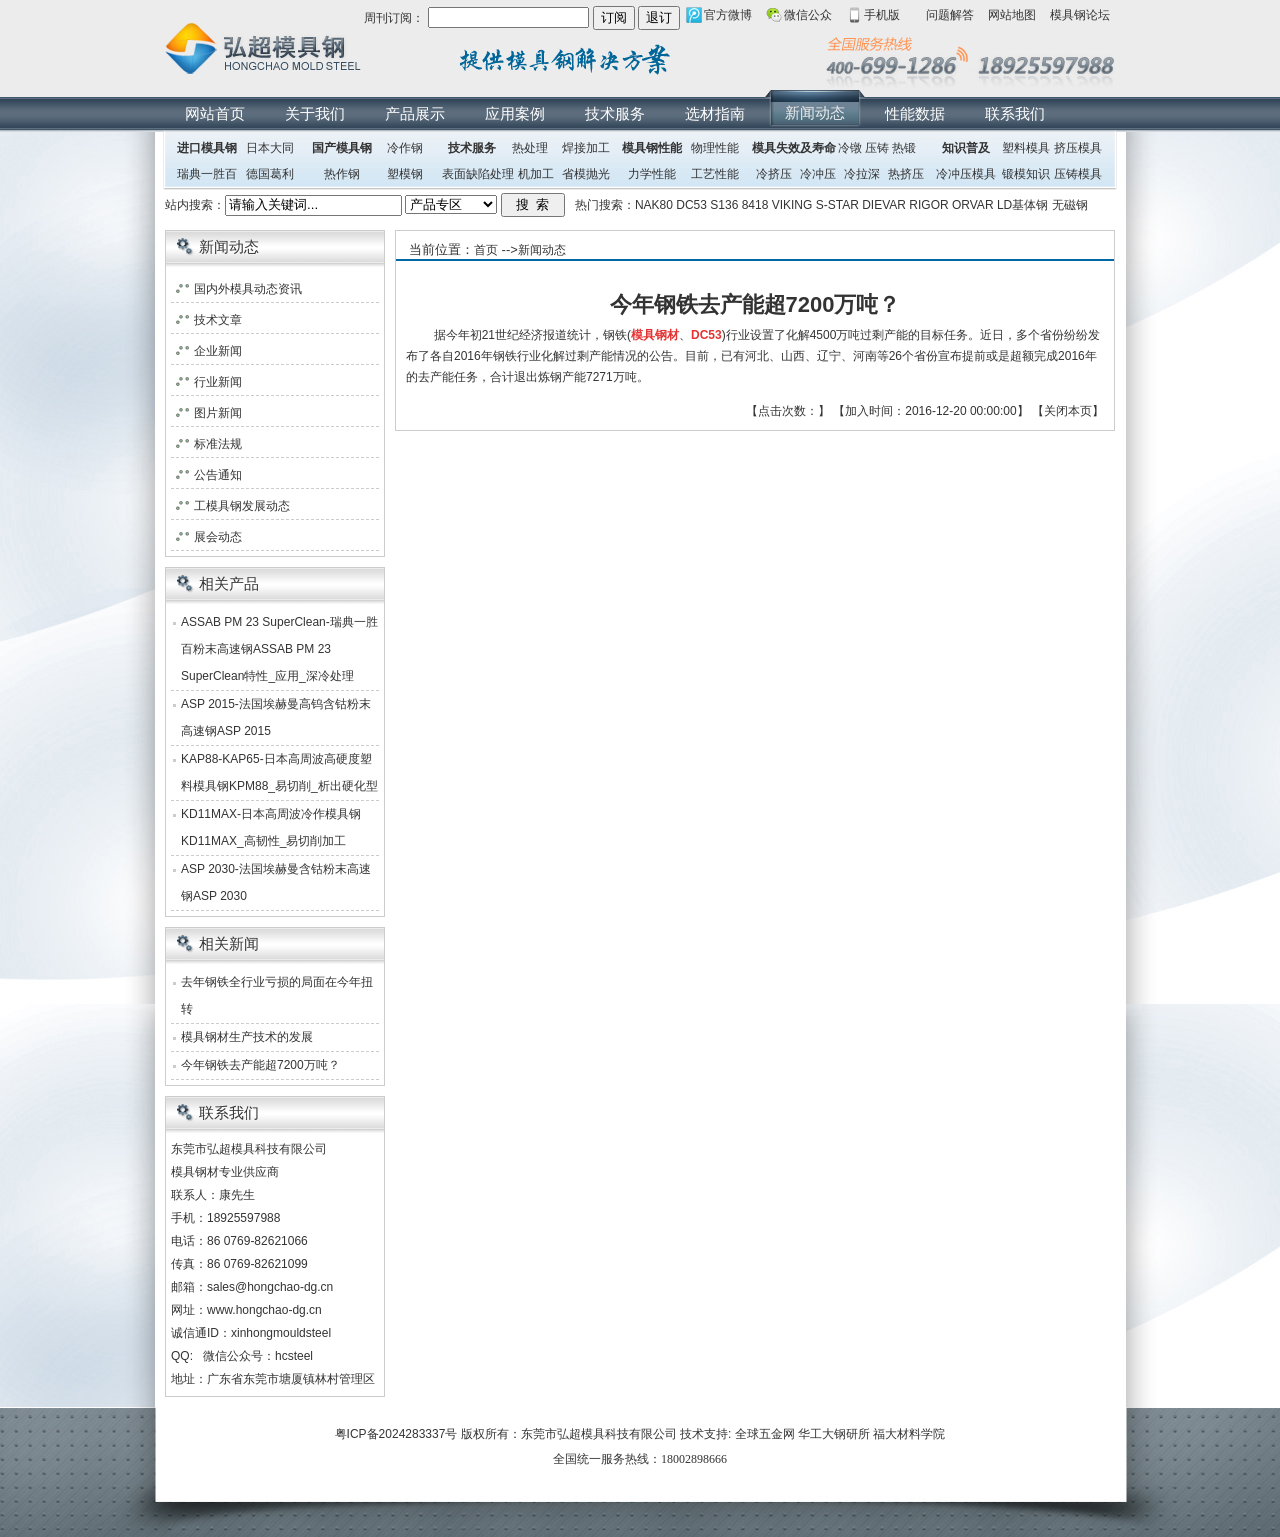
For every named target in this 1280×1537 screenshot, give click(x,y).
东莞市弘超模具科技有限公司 (599, 1434)
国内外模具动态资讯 (248, 289)
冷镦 (850, 148)
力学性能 (652, 174)
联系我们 (1015, 113)
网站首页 (215, 113)
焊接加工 (586, 148)
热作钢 (342, 174)
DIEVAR (884, 205)
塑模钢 (405, 174)
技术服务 (615, 113)
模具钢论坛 (1080, 15)
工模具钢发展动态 (242, 506)
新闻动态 (815, 112)
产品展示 (415, 113)
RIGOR (928, 205)
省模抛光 (586, 174)
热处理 (530, 148)
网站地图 (1012, 15)
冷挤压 (774, 174)
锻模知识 (1026, 174)
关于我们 (315, 113)
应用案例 (515, 113)
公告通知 (218, 475)
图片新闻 (218, 413)
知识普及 (966, 148)
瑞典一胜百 (207, 174)
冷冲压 (818, 174)
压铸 (877, 148)
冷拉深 (862, 174)
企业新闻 (218, 351)
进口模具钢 (207, 148)
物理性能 (715, 148)
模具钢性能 (652, 148)
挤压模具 (1078, 148)
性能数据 (915, 113)
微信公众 (808, 15)
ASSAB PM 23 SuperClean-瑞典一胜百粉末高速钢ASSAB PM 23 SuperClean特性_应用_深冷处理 (279, 649)
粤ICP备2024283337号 (396, 1434)
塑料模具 (1026, 148)
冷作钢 (405, 148)
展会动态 (218, 537)
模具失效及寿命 (794, 148)
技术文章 (218, 320)
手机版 (882, 15)
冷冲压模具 (966, 174)
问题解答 (950, 15)
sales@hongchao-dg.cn (270, 1287)
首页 (486, 250)
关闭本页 (1068, 411)
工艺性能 (715, 174)
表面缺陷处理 (478, 174)
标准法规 (218, 444)
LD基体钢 (1022, 205)
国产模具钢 (342, 148)
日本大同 (270, 148)
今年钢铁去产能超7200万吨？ (260, 1065)
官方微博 (728, 15)
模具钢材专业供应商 (225, 1172)
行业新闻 (218, 382)
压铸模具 (1078, 174)
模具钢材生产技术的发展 (247, 1037)
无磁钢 (1070, 205)
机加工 (536, 174)
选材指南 (715, 113)
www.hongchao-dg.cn (264, 1310)
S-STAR (837, 205)
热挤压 (906, 174)
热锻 (904, 148)
